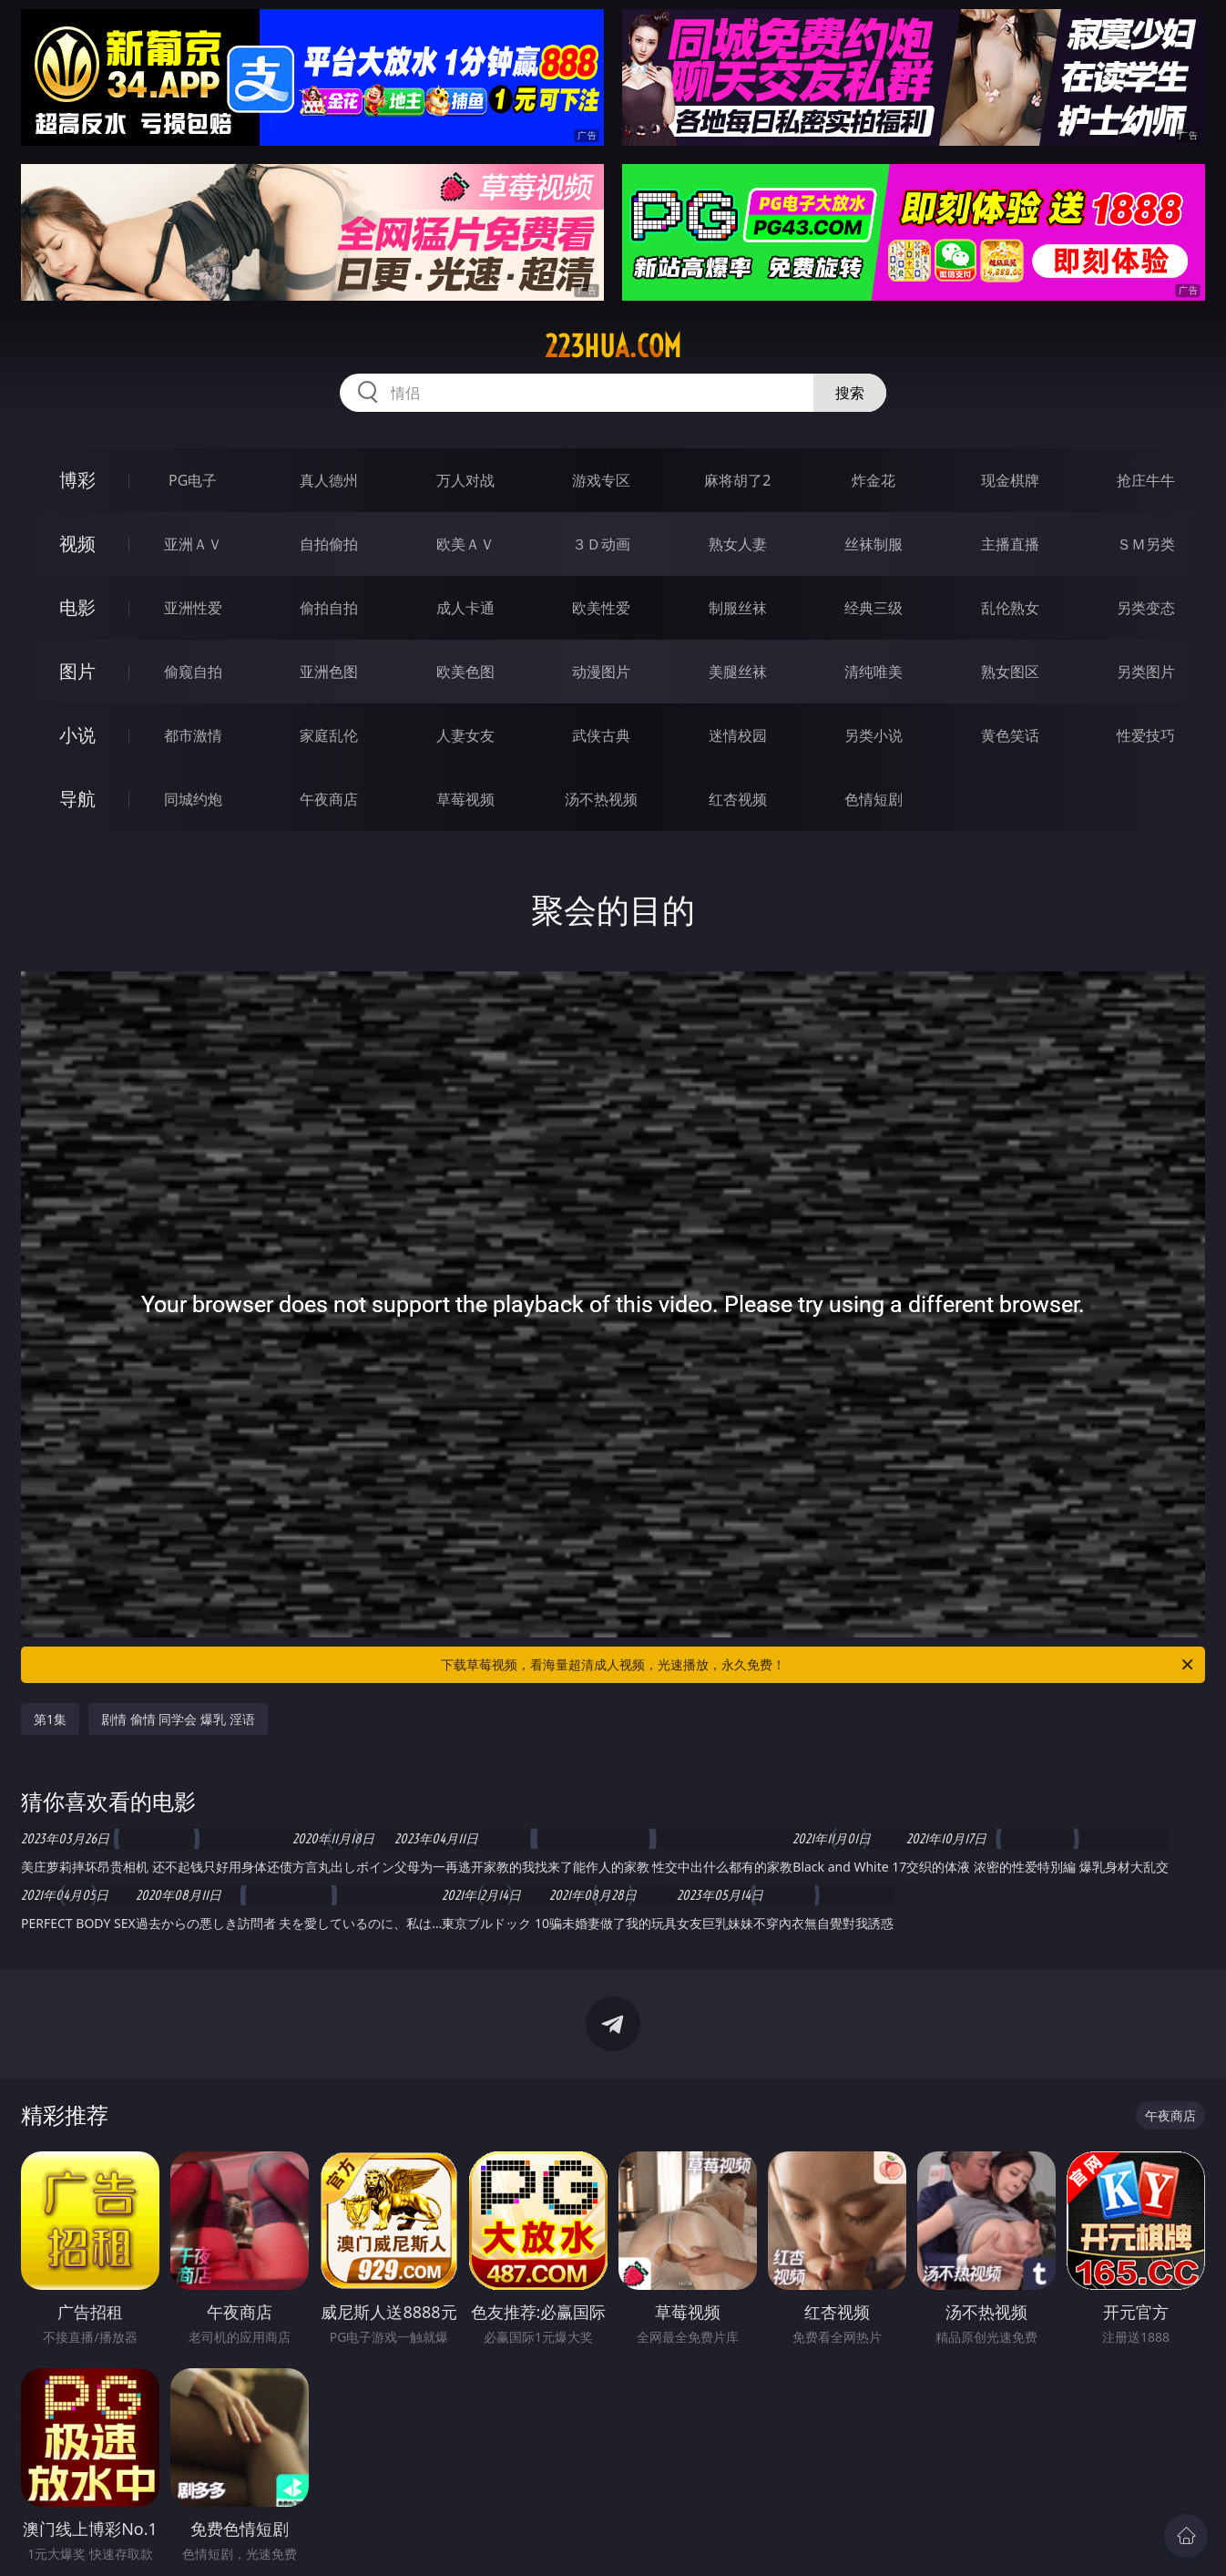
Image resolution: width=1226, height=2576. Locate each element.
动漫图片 (601, 672)
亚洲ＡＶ (193, 544)
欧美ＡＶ (465, 544)
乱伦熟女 (1010, 608)
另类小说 (873, 735)
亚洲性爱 (193, 608)
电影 (77, 607)
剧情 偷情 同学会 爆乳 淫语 (178, 1719)
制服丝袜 (738, 608)
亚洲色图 (329, 672)
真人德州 (329, 480)
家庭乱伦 (329, 735)
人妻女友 (465, 735)
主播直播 (1010, 544)
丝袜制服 (873, 544)
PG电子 (193, 480)
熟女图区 (1010, 672)
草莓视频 (465, 799)
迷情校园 (738, 735)
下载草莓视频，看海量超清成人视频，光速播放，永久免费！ (818, 1665)
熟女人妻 (738, 544)
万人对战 (465, 480)
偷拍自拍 (329, 608)
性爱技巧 (1146, 735)
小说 (77, 735)
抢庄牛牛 (1146, 480)
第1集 (50, 1719)
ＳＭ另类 (1146, 544)
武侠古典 (601, 735)
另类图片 (1146, 672)
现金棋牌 (1010, 480)
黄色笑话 (1010, 735)
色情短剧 (873, 799)
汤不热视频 (601, 799)
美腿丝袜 (738, 672)
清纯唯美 (873, 672)
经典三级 (873, 608)
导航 (77, 798)
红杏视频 (738, 799)
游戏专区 (601, 480)
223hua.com (613, 346)
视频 (77, 543)
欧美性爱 (601, 608)
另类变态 (1146, 608)
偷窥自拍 (193, 672)
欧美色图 (465, 672)
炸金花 (873, 480)
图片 (77, 671)
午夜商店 (329, 799)
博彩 (77, 479)
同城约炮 (193, 799)
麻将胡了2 (737, 480)
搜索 (849, 393)
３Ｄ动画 (601, 544)
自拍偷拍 (329, 544)
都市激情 (193, 735)
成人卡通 (465, 608)
